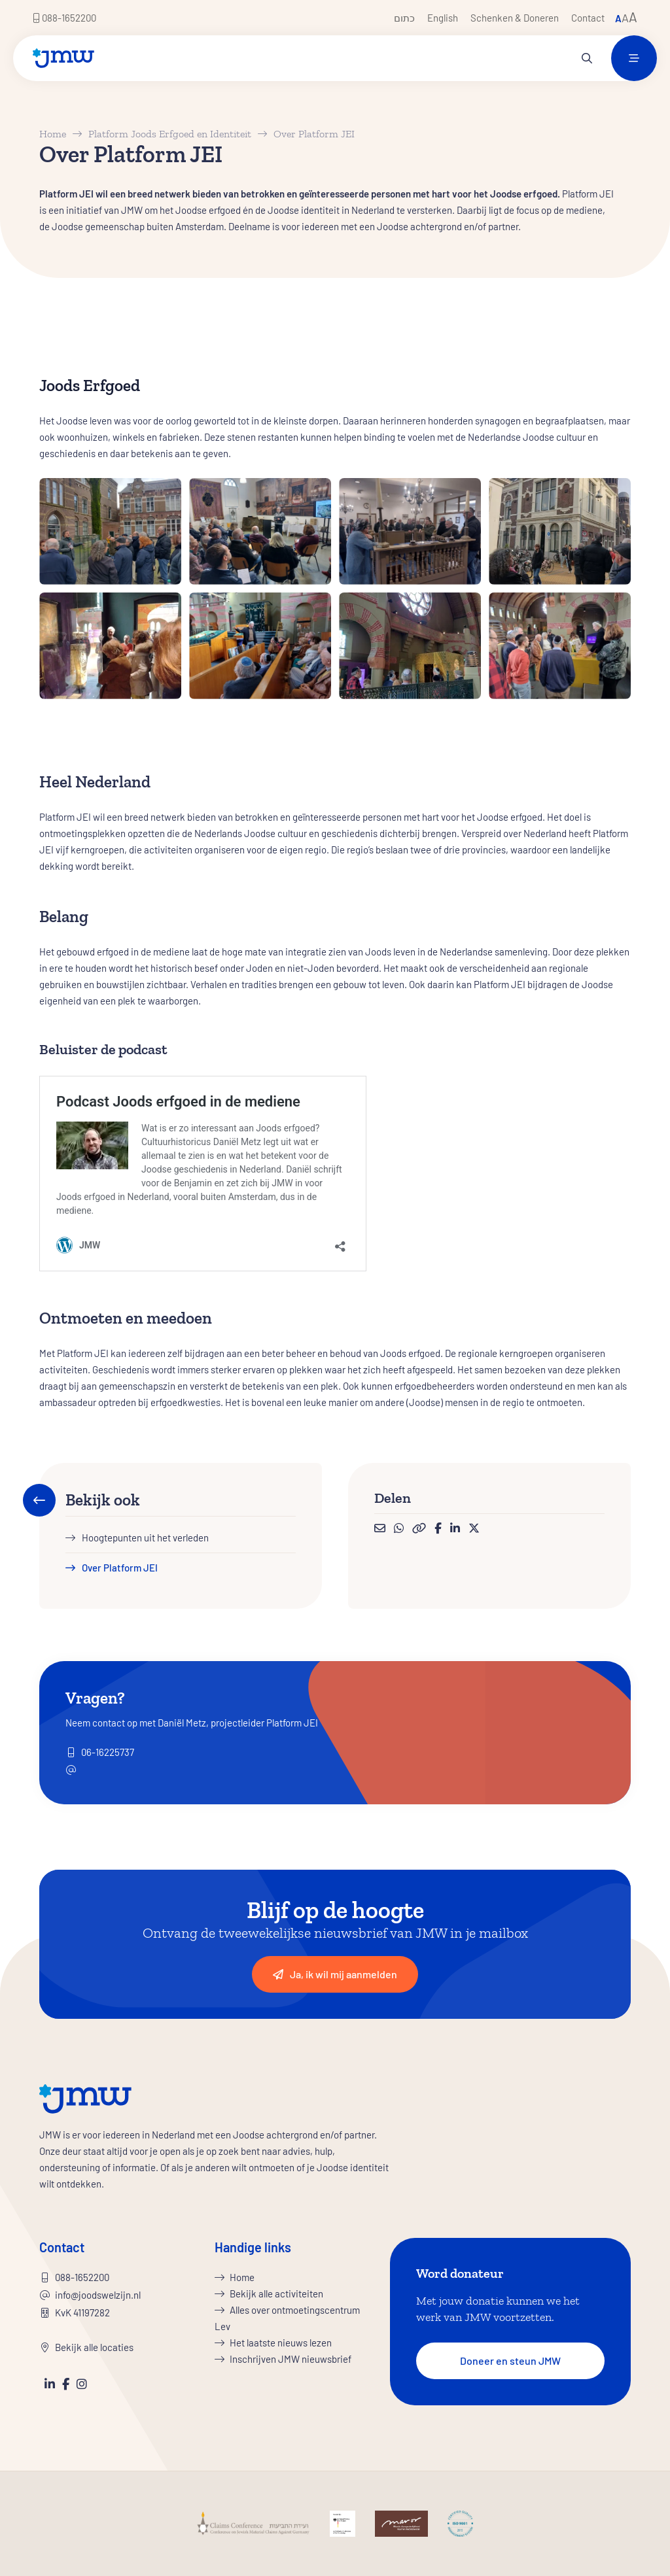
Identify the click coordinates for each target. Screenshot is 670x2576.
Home (52, 134)
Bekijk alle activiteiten (276, 2293)
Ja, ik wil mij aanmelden (335, 1974)
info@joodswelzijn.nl (98, 2295)
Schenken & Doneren (514, 18)
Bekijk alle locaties (94, 2347)
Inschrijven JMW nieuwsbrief (290, 2359)
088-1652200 (64, 18)
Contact (588, 18)
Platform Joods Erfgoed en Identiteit (169, 134)
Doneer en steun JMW (510, 2360)
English (442, 18)
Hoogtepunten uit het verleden (145, 1537)
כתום (404, 18)
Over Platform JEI (120, 1567)
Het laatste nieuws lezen (281, 2342)
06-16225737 (107, 1752)
